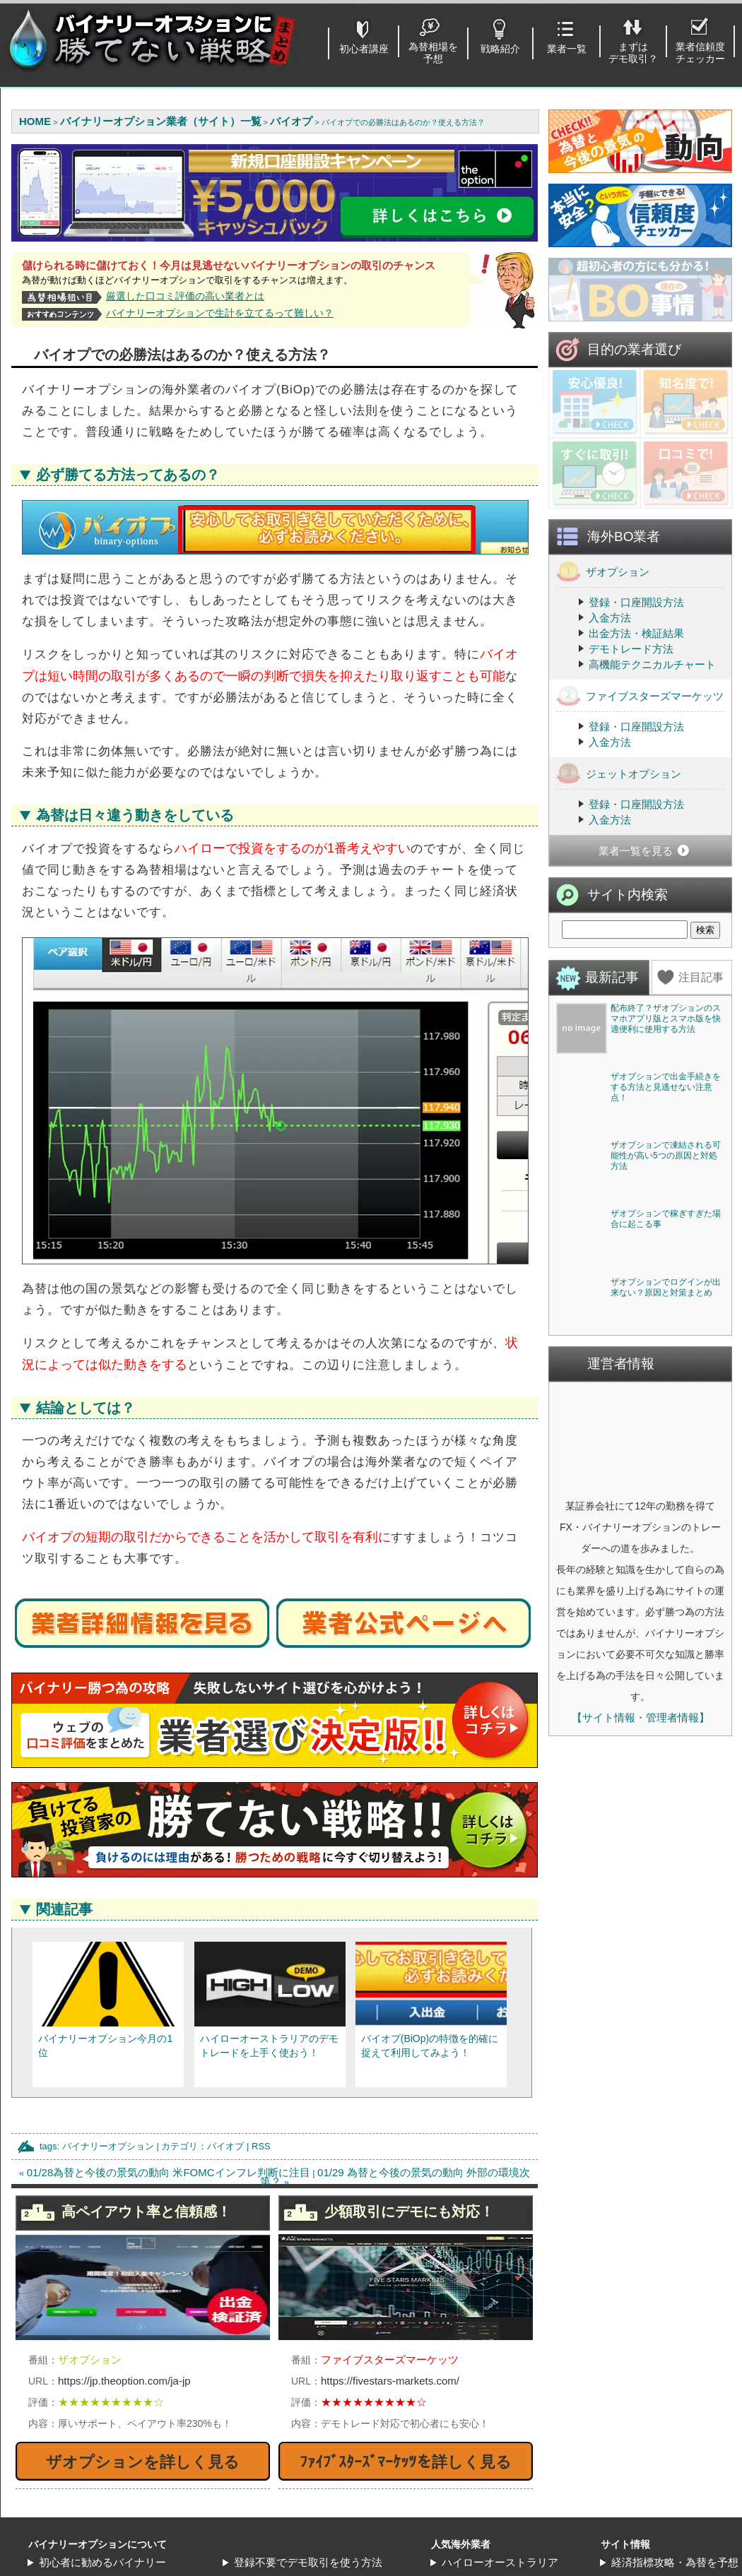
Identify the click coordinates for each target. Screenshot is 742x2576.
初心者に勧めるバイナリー (102, 2562)
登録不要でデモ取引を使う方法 (308, 2562)
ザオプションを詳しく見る (143, 2462)
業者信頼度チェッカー (700, 52)
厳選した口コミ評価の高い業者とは (185, 296)
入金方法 (610, 745)
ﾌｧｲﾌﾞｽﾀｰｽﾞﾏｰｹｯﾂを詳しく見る (406, 2462)
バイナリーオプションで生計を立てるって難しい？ (220, 313)
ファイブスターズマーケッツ (640, 822)
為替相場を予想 (433, 52)
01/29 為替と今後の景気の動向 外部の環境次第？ (395, 2177)
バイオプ (225, 2146)
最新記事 (612, 1104)
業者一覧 (567, 48)
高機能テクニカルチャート (652, 791)
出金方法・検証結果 (636, 760)
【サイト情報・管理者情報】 (640, 2254)
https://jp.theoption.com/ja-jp (124, 2381)
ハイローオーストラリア (500, 2562)
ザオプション (602, 698)
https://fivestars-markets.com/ (390, 2381)
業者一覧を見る (636, 978)
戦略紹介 (500, 48)
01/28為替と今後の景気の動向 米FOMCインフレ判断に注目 (168, 2172)
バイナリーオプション (108, 2146)
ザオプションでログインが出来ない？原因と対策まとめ (666, 1824)
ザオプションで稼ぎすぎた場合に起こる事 (666, 1653)
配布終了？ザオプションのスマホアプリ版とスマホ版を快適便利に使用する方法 (666, 1145)
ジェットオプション (618, 900)
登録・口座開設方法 (636, 729)
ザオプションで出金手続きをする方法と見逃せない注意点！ (666, 1316)
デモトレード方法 (631, 776)
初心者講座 (364, 48)
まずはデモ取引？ (633, 52)
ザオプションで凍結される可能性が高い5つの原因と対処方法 (666, 1487)
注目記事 (701, 1104)
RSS (261, 2146)
